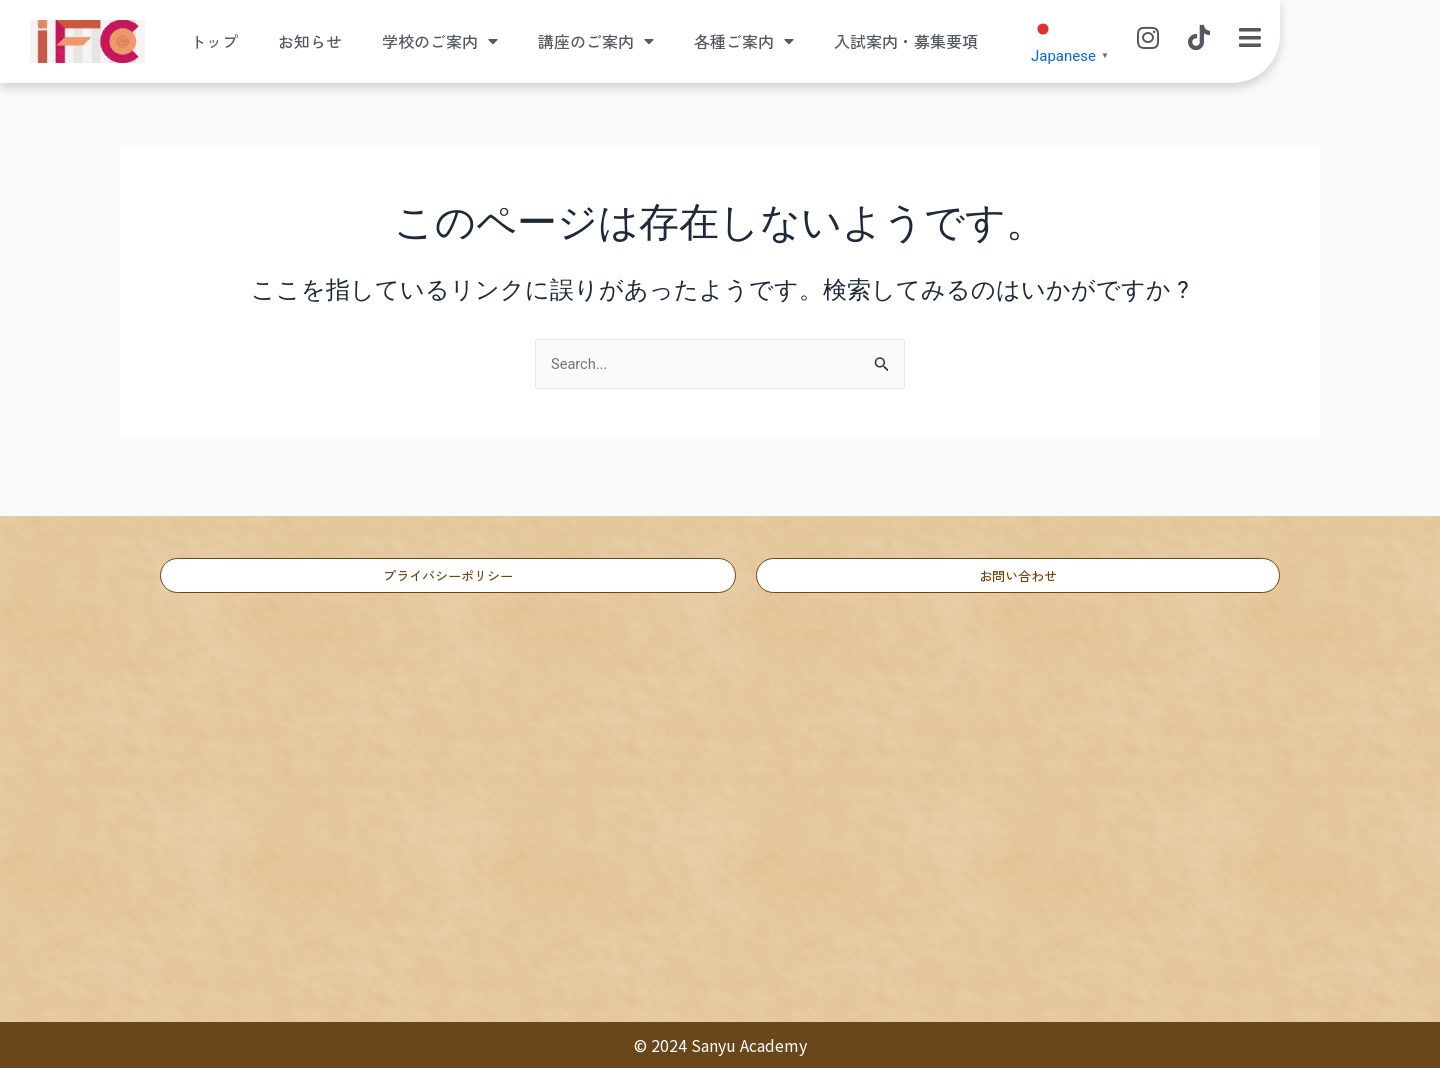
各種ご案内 (744, 42)
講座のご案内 (596, 42)
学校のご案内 (440, 42)
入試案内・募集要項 (906, 42)
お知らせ (310, 42)
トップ (214, 42)
